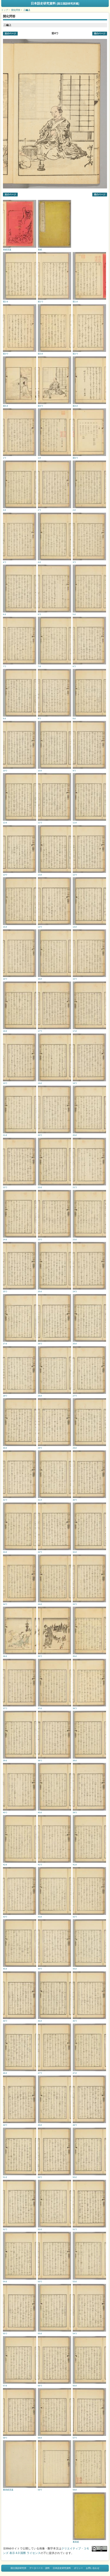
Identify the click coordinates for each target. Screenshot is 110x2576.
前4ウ (40, 406)
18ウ (75, 1083)
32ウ (40, 1552)
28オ (40, 1396)
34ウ (5, 1604)
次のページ (10, 33)
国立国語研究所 (18, 2568)
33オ (5, 1552)
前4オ (75, 406)
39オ (5, 1760)
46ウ (5, 2021)
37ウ (5, 1708)
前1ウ (40, 301)
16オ (40, 979)
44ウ (40, 1969)
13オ (40, 875)
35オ (75, 1656)
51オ (5, 2177)
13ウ (5, 875)
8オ (74, 718)
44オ (75, 1969)
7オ (39, 666)
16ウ (5, 979)
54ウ (75, 2333)
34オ (40, 1604)
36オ (5, 1656)
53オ (75, 2281)
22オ (40, 1187)
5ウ (39, 614)
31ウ (5, 1500)
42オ (5, 1864)
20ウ (40, 1135)
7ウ (4, 666)
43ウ (5, 1917)
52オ (40, 2229)
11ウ (40, 822)
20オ (75, 1135)
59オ (75, 2490)
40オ (40, 1812)
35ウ (40, 1656)
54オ (5, 2281)
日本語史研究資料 (55, 3)
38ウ (40, 1760)
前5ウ (75, 458)
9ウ (74, 770)
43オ (40, 1917)
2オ (74, 510)
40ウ (5, 1812)
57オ (5, 2385)
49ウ (5, 2125)
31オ (40, 1500)
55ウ (5, 2333)
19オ (40, 1083)
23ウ (40, 1239)
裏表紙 (76, 2542)
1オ (39, 458)
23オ (75, 1239)
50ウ (40, 2177)
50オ (75, 2177)
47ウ (40, 2073)
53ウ (40, 2281)
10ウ (5, 770)
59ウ (40, 2490)
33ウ (75, 1604)
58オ (40, 2438)
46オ (40, 2021)
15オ (5, 927)
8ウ (39, 718)
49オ (40, 2125)
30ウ (75, 1500)
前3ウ (5, 354)
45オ (5, 1969)
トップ (4, 10)
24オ (5, 1239)
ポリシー (78, 2568)
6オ (4, 614)
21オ (5, 1135)
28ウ (5, 1396)
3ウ (74, 562)
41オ (75, 1864)
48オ (5, 2073)
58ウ (5, 2438)
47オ (75, 2073)
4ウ (4, 562)
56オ (75, 2385)
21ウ (75, 1187)
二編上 (26, 10)
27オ (5, 1343)
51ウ (75, 2229)
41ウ (40, 1864)
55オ (40, 2333)
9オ (4, 718)
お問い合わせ (92, 2568)
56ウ (40, 2385)
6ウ (74, 666)
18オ (5, 1031)
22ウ (5, 1187)
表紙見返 (7, 249)
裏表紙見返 (8, 2490)
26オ (75, 1343)
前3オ (40, 354)
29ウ (40, 1448)
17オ (75, 1031)
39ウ (75, 1812)
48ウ (75, 2125)
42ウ (75, 1917)
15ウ (75, 979)
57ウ (75, 2438)
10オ (40, 770)
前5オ (5, 406)
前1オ (75, 301)
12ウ (75, 875)
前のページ (99, 33)
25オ (40, 1291)
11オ (75, 822)
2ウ (39, 510)
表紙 (40, 249)
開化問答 (15, 10)
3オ (4, 510)
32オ (75, 1552)
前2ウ (75, 354)
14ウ (40, 927)
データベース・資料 (39, 2568)
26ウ (40, 1343)
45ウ (75, 2021)
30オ (5, 1448)
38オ (75, 1760)
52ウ (5, 2229)
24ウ (75, 1291)
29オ (75, 1448)
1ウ (4, 458)
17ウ (40, 1031)
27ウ (75, 1396)
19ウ (5, 1083)
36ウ (75, 1708)
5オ (74, 614)
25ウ (5, 1291)
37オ (40, 1708)
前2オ (5, 301)
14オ (75, 927)
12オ (5, 822)
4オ (39, 562)
